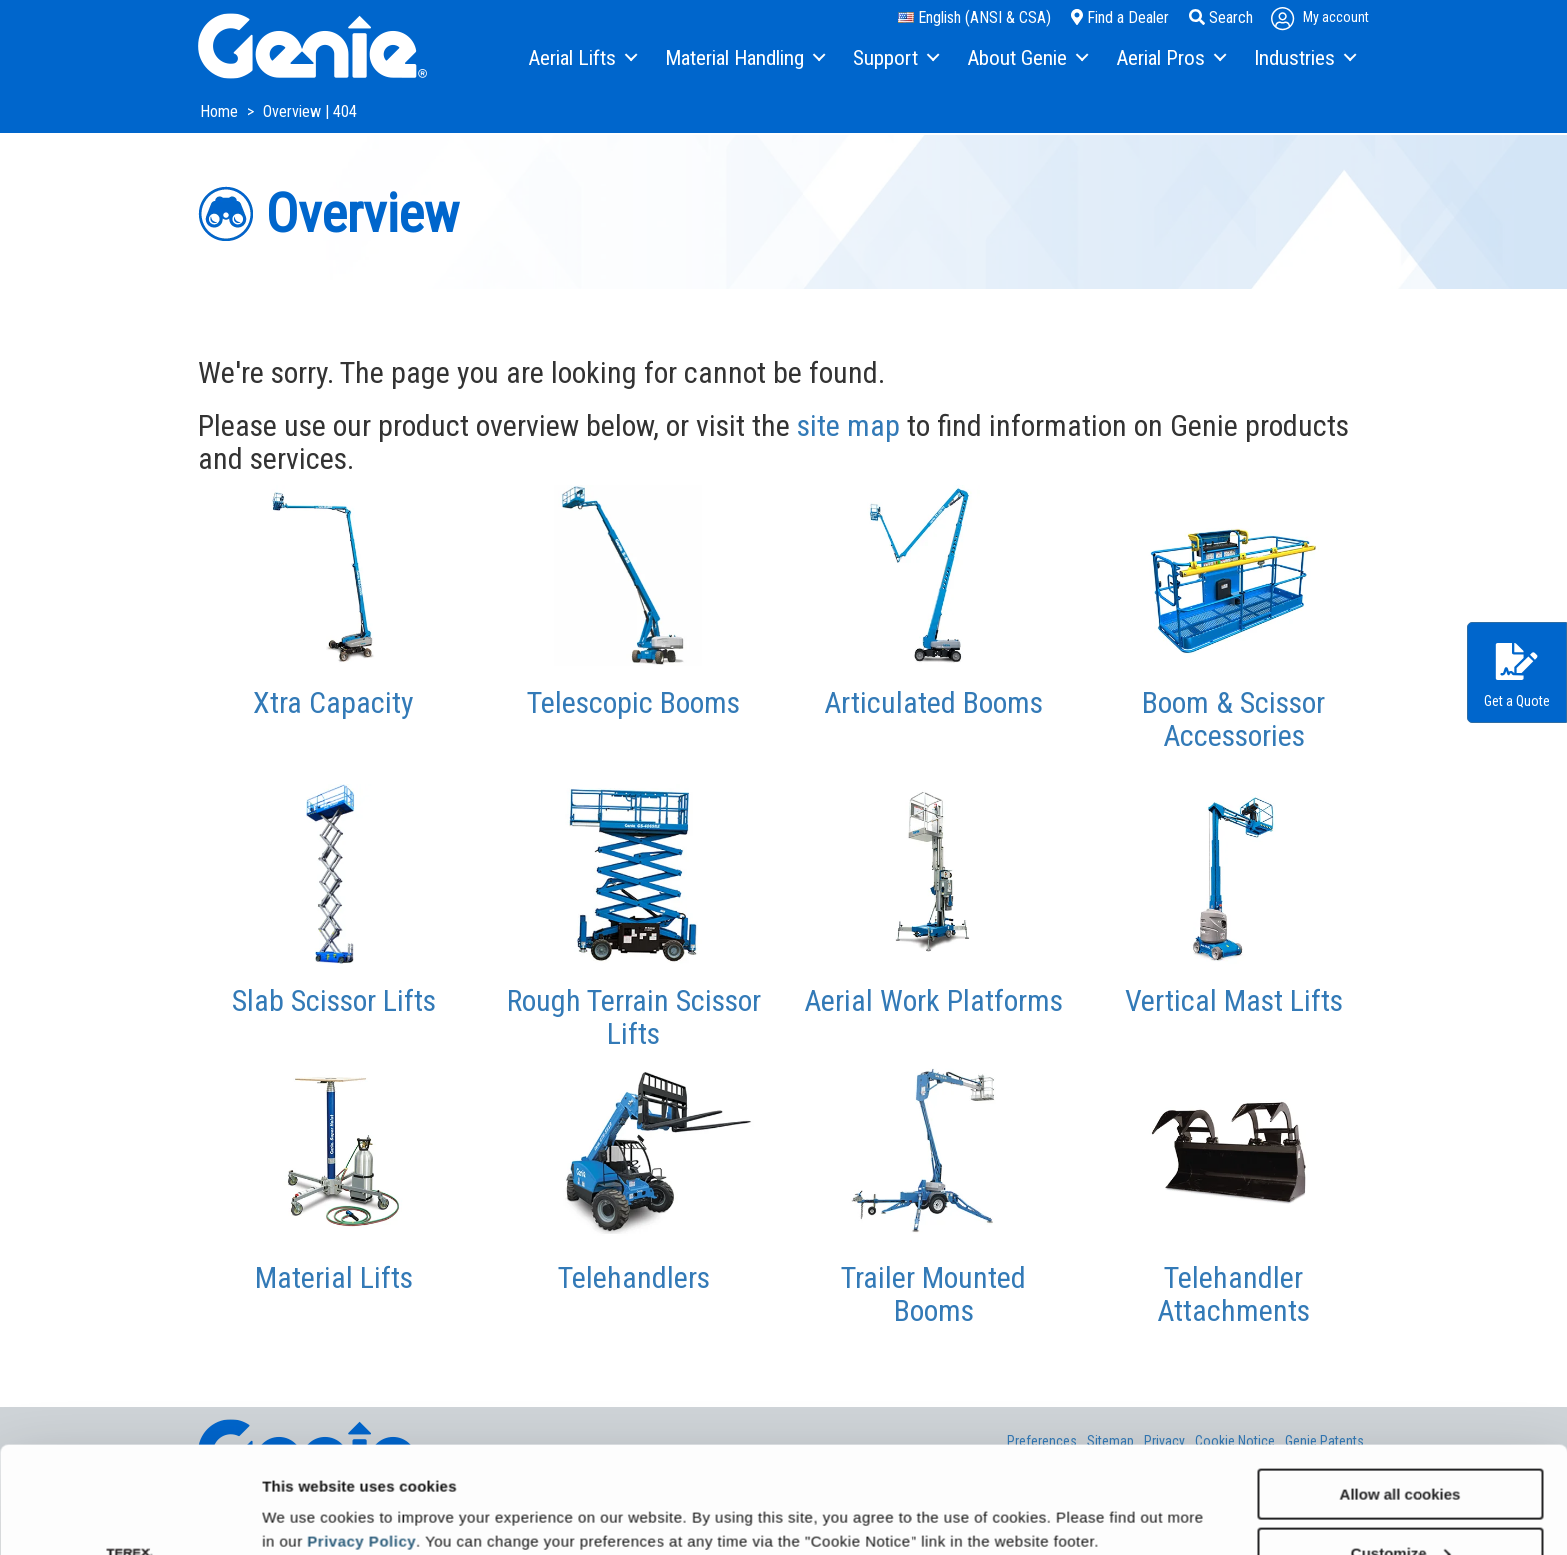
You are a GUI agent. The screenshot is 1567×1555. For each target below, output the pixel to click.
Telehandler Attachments (1233, 1294)
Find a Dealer (1120, 17)
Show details (308, 1490)
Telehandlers (634, 1277)
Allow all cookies (1400, 1387)
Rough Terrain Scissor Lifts (634, 1017)
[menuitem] (581, 59)
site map (848, 425)
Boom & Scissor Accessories (1233, 719)
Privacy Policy (361, 1434)
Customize (1401, 1446)
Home (221, 111)
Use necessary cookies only (1400, 1505)
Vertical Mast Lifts (1234, 1000)
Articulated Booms (933, 702)
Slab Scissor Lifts (334, 1000)
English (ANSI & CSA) (974, 17)
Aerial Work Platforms (933, 1000)
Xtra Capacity (333, 702)
